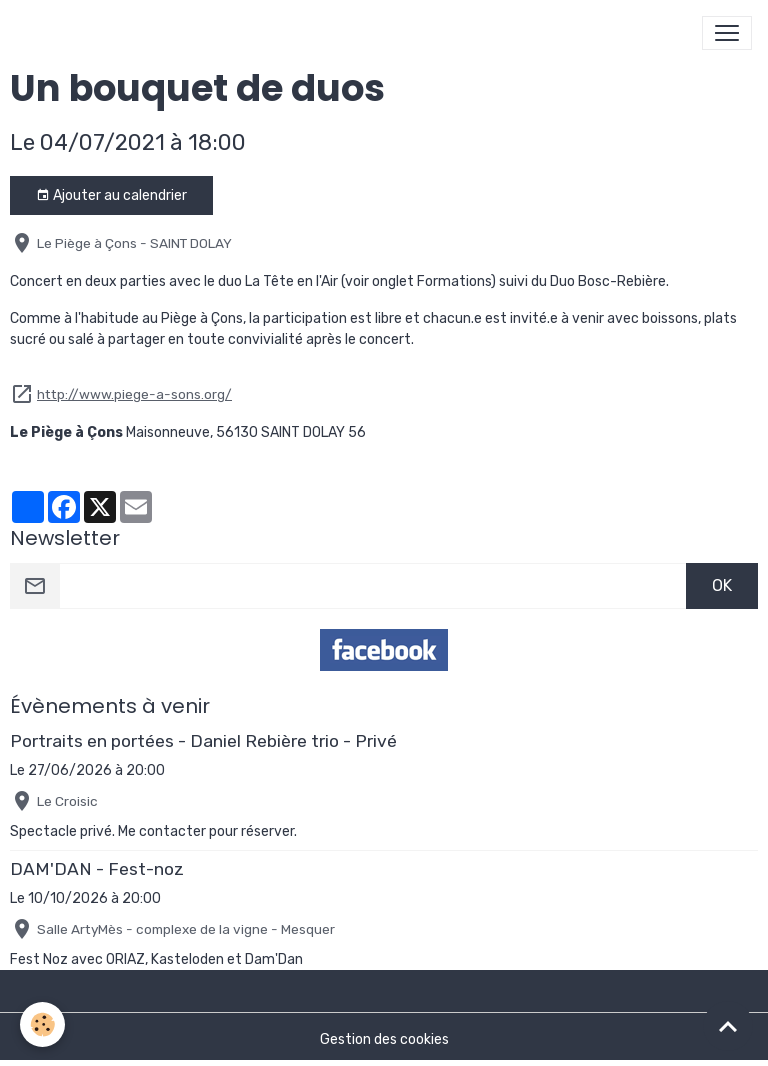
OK (722, 585)
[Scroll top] (728, 1026)
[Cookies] (42, 1024)
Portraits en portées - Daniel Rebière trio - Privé (203, 741)
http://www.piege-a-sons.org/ (134, 394)
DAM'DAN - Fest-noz (97, 869)
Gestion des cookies (384, 1039)
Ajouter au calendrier (111, 196)
